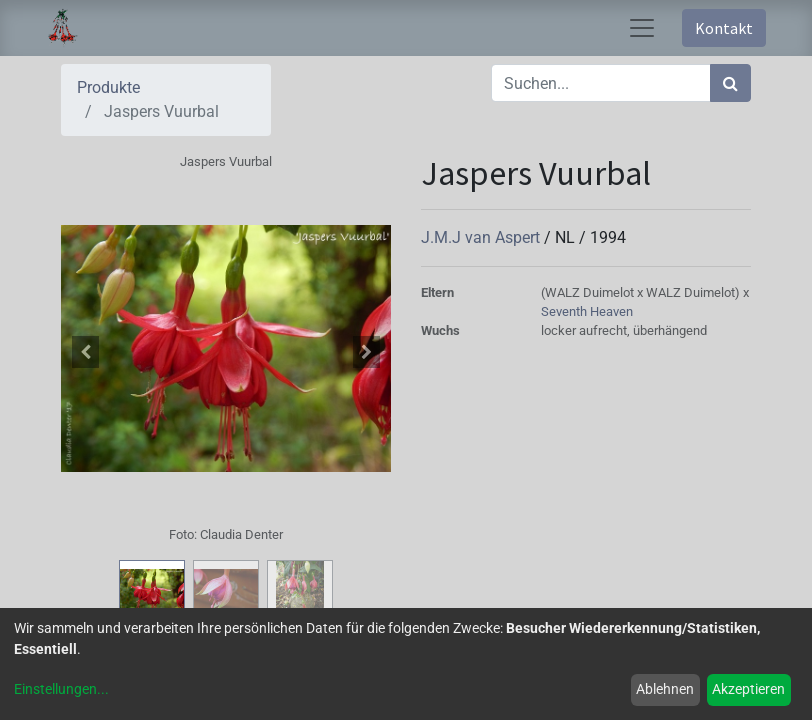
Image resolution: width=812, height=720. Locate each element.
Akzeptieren (748, 689)
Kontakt (724, 28)
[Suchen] (730, 83)
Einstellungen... (61, 689)
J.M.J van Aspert (482, 237)
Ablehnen (665, 689)
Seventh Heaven (587, 311)
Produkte (108, 87)
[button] (86, 352)
